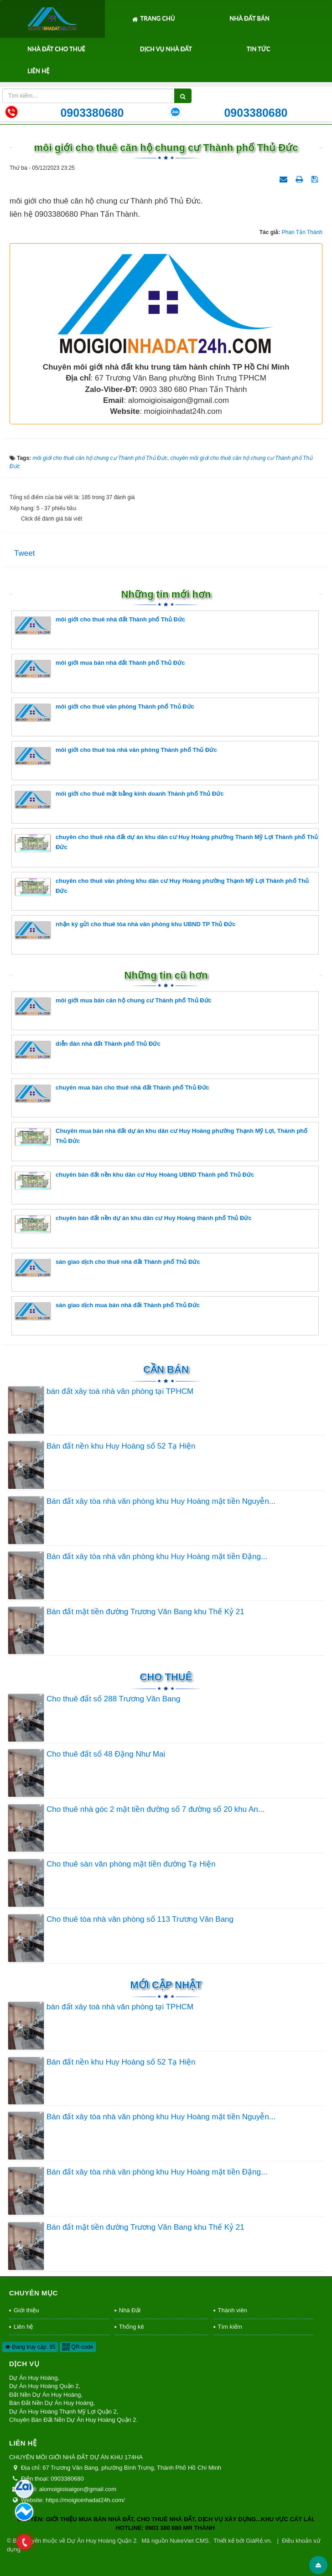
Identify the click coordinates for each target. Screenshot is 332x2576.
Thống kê (131, 2326)
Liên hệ (38, 70)
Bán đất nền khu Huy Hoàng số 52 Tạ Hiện (121, 1446)
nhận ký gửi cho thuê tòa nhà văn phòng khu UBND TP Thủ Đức (125, 930)
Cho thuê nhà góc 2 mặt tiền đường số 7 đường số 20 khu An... (156, 1809)
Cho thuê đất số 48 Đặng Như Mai (106, 1754)
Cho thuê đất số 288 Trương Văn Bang (113, 1699)
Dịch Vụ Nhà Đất (166, 48)
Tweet (24, 553)
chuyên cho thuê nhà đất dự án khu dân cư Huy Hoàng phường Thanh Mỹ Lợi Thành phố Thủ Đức (166, 843)
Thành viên (232, 2310)
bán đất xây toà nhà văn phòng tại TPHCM (120, 1391)
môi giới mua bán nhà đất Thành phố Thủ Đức (100, 668)
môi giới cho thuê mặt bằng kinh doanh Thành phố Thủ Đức (119, 799)
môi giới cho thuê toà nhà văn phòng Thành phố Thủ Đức (116, 755)
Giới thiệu (26, 2310)
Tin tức (258, 48)
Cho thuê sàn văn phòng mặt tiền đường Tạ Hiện (131, 1864)
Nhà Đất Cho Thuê (56, 48)
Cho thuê (166, 1677)
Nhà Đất (129, 2310)
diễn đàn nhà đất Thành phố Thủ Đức (88, 1049)
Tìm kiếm (230, 2326)
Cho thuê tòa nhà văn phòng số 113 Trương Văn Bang (140, 1919)
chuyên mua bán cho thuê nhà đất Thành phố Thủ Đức (112, 1093)
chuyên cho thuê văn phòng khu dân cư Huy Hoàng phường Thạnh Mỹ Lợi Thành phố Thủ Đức (162, 886)
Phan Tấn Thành (302, 232)
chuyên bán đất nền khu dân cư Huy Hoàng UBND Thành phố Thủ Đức (134, 1180)
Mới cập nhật (166, 1985)
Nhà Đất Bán (249, 18)
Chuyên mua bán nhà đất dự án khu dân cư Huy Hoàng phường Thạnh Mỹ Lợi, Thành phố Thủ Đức (161, 1136)
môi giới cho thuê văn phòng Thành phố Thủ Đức (104, 712)
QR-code (77, 2347)
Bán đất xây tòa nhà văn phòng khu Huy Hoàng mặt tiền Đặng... (157, 1556)
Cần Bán (166, 1369)
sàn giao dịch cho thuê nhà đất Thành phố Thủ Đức (107, 1267)
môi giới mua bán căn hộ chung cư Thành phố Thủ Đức (113, 1006)
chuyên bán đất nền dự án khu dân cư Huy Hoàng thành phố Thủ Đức (133, 1224)
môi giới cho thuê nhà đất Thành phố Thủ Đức (100, 625)
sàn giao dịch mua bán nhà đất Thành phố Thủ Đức (107, 1311)
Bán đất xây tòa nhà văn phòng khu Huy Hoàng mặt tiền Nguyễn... (161, 1501)
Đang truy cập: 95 (30, 2347)
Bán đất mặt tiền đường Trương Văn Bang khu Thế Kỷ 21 (145, 1611)
